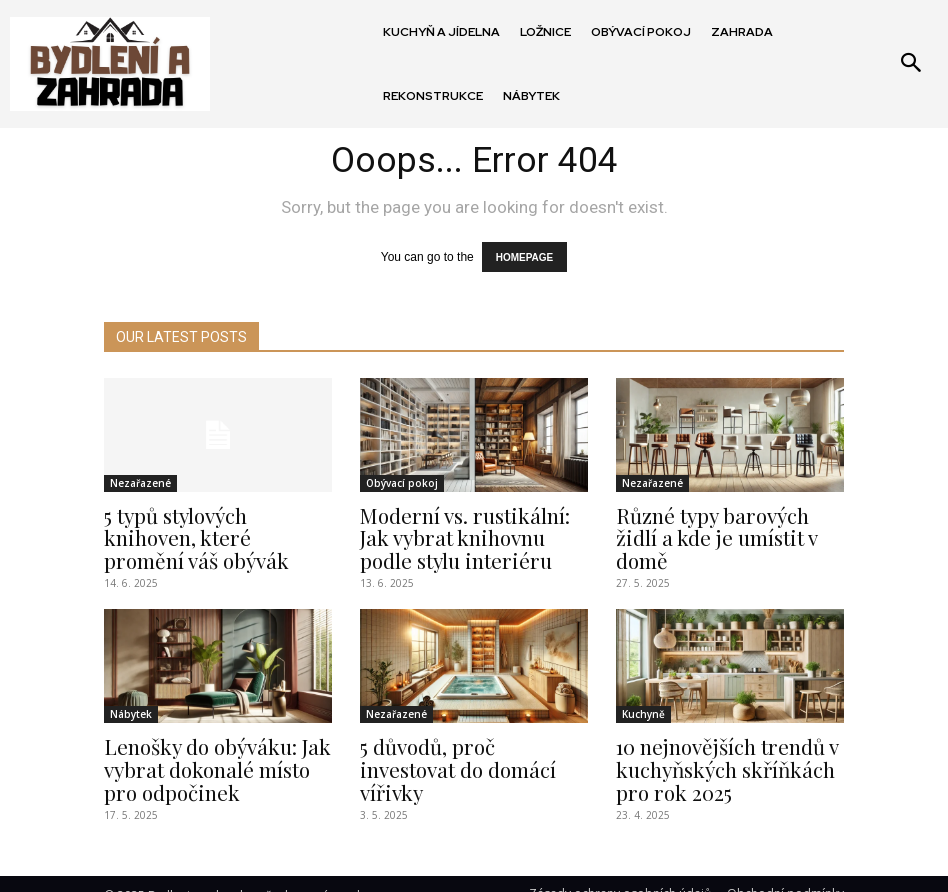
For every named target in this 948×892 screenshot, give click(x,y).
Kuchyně (643, 702)
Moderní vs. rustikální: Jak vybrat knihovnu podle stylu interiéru (467, 530)
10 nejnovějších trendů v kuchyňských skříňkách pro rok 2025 (729, 753)
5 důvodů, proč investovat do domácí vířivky (464, 743)
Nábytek (131, 702)
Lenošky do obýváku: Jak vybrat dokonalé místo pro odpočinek (212, 753)
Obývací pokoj (402, 479)
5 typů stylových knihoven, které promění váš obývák (211, 520)
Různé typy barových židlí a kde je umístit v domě (728, 520)
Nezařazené (140, 479)
